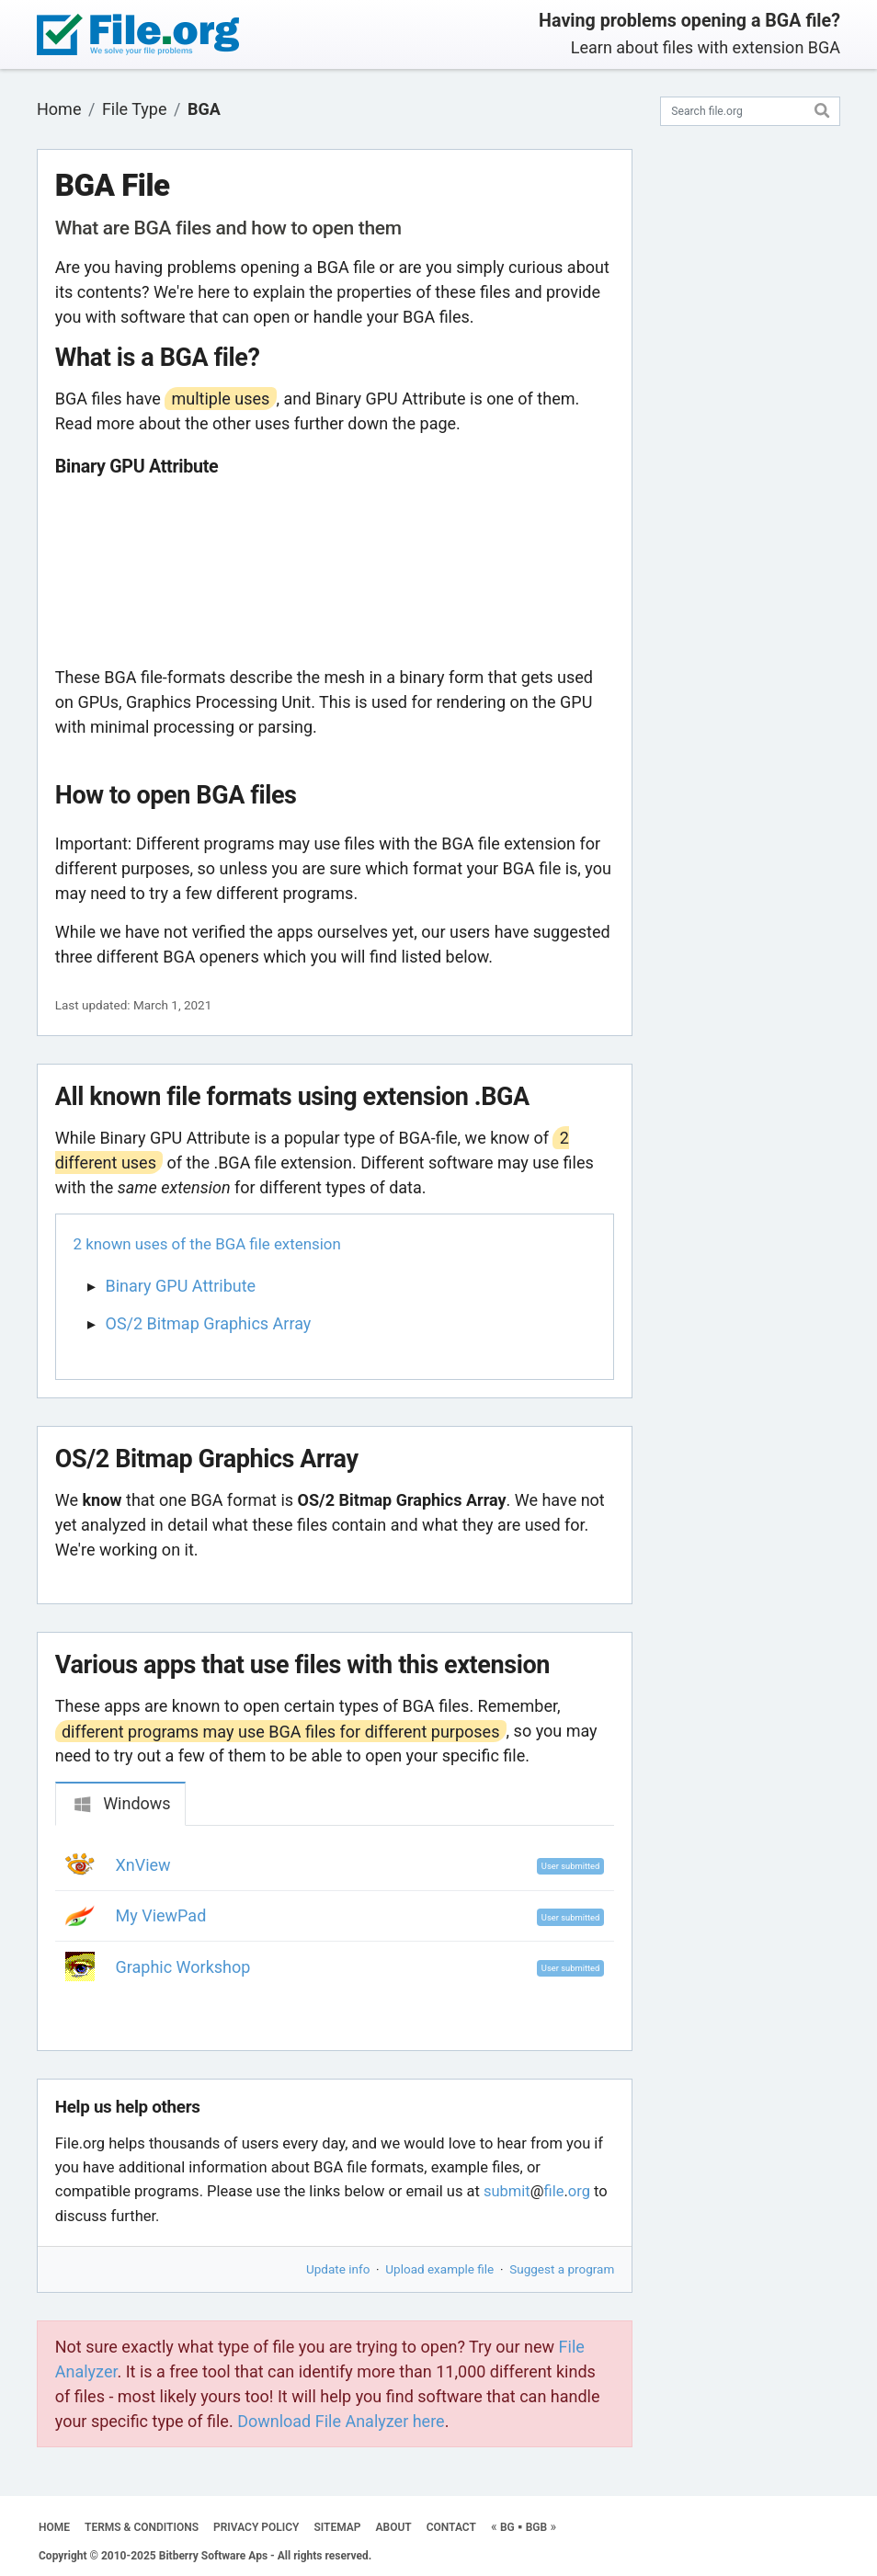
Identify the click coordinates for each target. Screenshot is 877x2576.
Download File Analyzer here (341, 2421)
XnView (143, 1865)
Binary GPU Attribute (181, 1285)
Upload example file (439, 2269)
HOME (54, 2527)
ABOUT (394, 2527)
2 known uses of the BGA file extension (207, 1244)
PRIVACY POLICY (256, 2527)
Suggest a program (561, 2269)
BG (507, 2527)
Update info (338, 2269)
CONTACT (451, 2527)
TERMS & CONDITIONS (142, 2527)
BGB (536, 2527)
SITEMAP (336, 2527)
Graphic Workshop (183, 1967)
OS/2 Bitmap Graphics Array (209, 1323)
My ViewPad (161, 1915)
